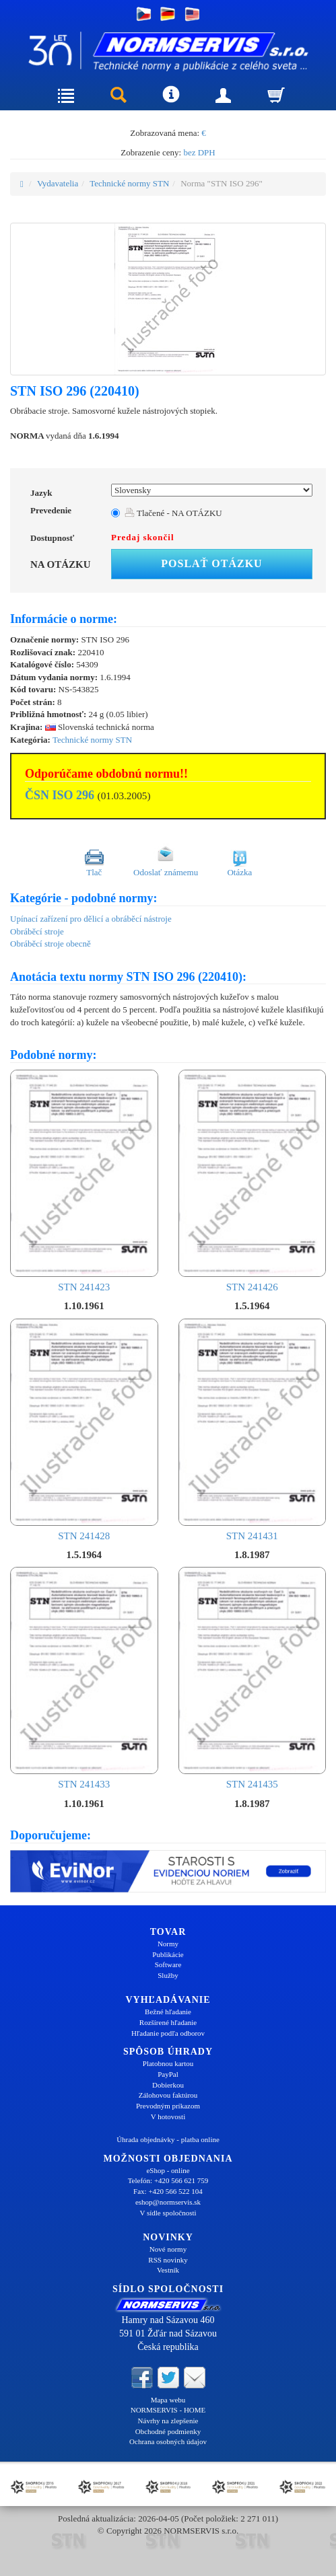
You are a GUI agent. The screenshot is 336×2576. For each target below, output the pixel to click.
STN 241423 (84, 1181)
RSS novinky (167, 2260)
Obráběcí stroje (37, 931)
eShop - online (167, 2170)
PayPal (168, 2074)
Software (168, 1964)
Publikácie (167, 1954)
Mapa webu (168, 2400)
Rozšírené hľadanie (168, 2022)
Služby (168, 1975)
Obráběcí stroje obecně (50, 944)
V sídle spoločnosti (167, 2213)
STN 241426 (252, 1181)
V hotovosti (168, 2116)
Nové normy (168, 2249)
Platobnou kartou (168, 2063)
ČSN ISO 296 (59, 795)
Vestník (168, 2270)
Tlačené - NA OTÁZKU (173, 513)
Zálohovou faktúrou (168, 2095)
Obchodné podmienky (168, 2431)
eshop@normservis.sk (168, 2202)
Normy (168, 1944)
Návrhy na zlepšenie (168, 2421)
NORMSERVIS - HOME (168, 2410)
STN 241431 (252, 1430)
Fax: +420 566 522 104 (168, 2191)
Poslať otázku (211, 563)
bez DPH (199, 152)
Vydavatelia (57, 183)
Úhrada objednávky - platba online (168, 2139)
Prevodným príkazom (168, 2106)
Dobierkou (168, 2085)
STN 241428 (84, 1430)
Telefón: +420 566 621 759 (168, 2180)
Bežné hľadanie (168, 2012)
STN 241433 (84, 1678)
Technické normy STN (129, 183)
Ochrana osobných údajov (168, 2441)
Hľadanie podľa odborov (168, 2033)
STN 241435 (252, 1678)
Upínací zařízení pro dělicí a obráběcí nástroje (91, 919)
